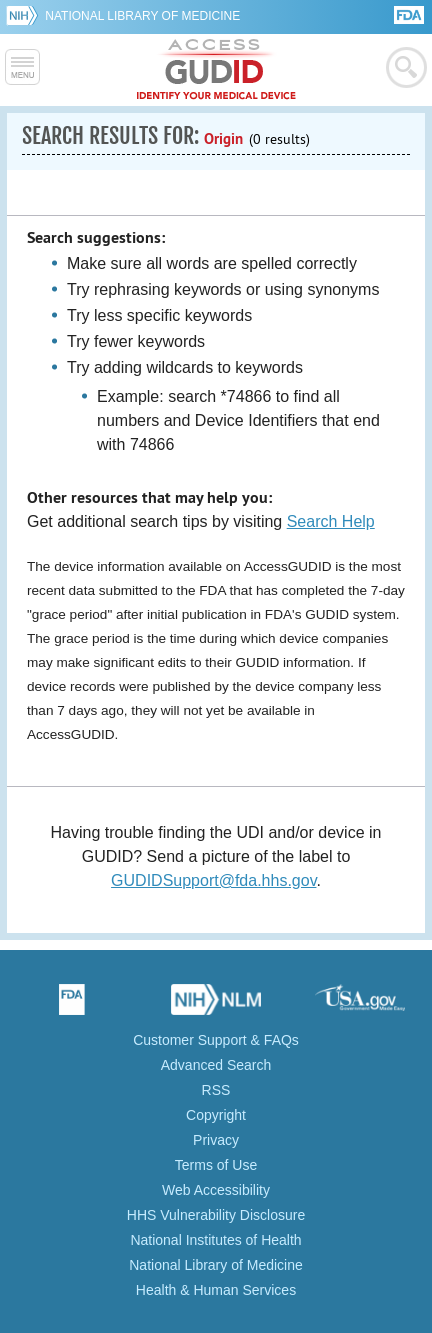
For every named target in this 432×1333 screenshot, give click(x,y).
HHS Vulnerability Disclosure (216, 1215)
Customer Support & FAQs (216, 1040)
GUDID (216, 70)
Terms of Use (216, 1165)
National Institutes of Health (215, 1240)
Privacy (216, 1140)
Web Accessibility (216, 1190)
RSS (216, 1090)
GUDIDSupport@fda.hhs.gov (213, 880)
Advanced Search (216, 1065)
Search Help (331, 521)
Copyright (216, 1115)
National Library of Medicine (142, 16)
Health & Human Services (216, 1290)
